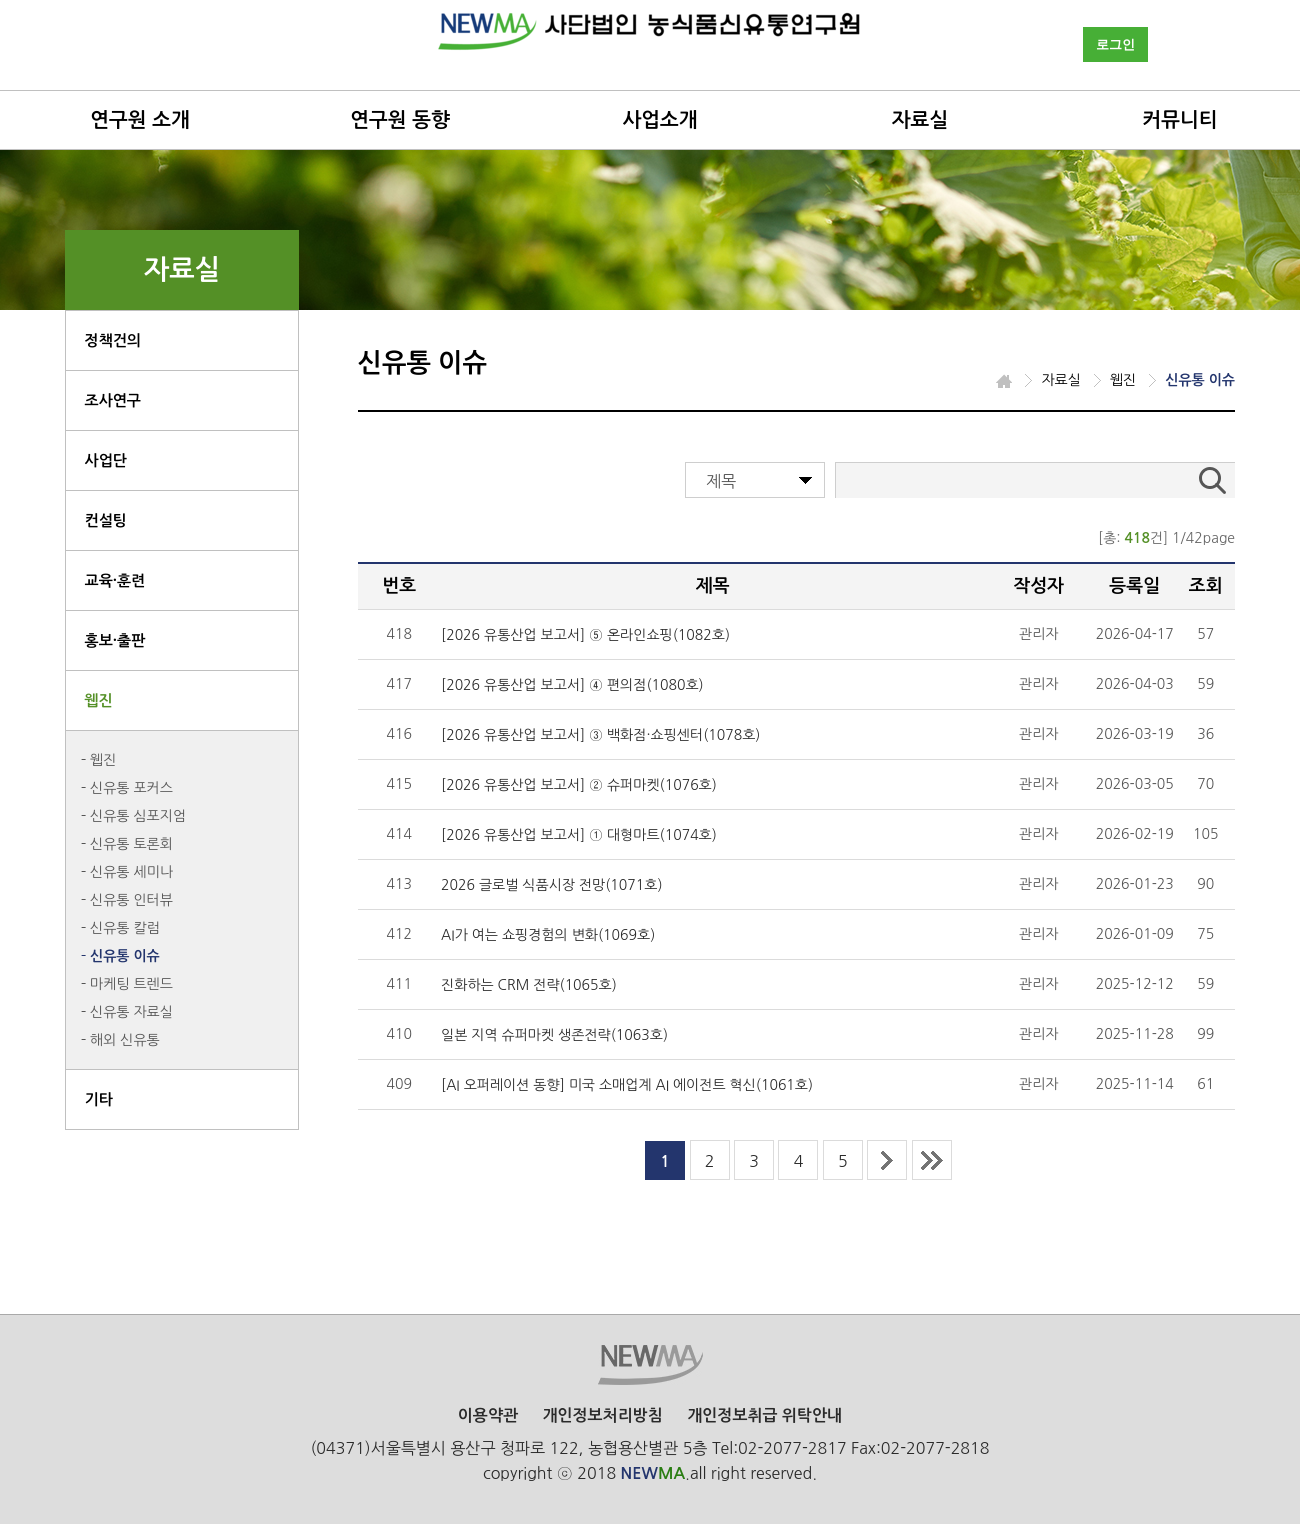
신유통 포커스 (131, 788)
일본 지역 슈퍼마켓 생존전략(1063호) (554, 1035)
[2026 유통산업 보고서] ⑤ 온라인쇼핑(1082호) (585, 635)
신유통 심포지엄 (138, 816)
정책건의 (113, 340)
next (887, 1160)
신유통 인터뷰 (131, 900)
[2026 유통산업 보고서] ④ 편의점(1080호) (572, 685)
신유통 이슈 (125, 956)
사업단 (106, 460)
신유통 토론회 (131, 844)
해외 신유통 (125, 1040)
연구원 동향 (400, 120)
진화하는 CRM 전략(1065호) (529, 985)
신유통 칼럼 (125, 928)
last (932, 1160)
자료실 (920, 120)
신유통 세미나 (131, 872)
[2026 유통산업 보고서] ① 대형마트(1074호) (579, 835)
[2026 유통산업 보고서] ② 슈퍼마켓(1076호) (579, 785)
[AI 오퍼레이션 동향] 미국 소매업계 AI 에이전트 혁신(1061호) (627, 1085)
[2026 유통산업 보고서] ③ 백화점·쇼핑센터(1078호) (600, 735)
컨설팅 (106, 520)
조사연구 (113, 400)
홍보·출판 (115, 640)
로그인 (1115, 44)
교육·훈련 (115, 580)
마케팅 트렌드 (131, 984)
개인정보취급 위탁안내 (764, 1415)
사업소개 (659, 120)
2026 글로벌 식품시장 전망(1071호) (551, 885)
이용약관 (488, 1415)
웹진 (99, 700)
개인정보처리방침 (602, 1415)
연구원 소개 (140, 120)
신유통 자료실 (131, 1012)
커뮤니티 (1179, 120)
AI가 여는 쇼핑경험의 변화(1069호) (548, 935)
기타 (99, 1099)
